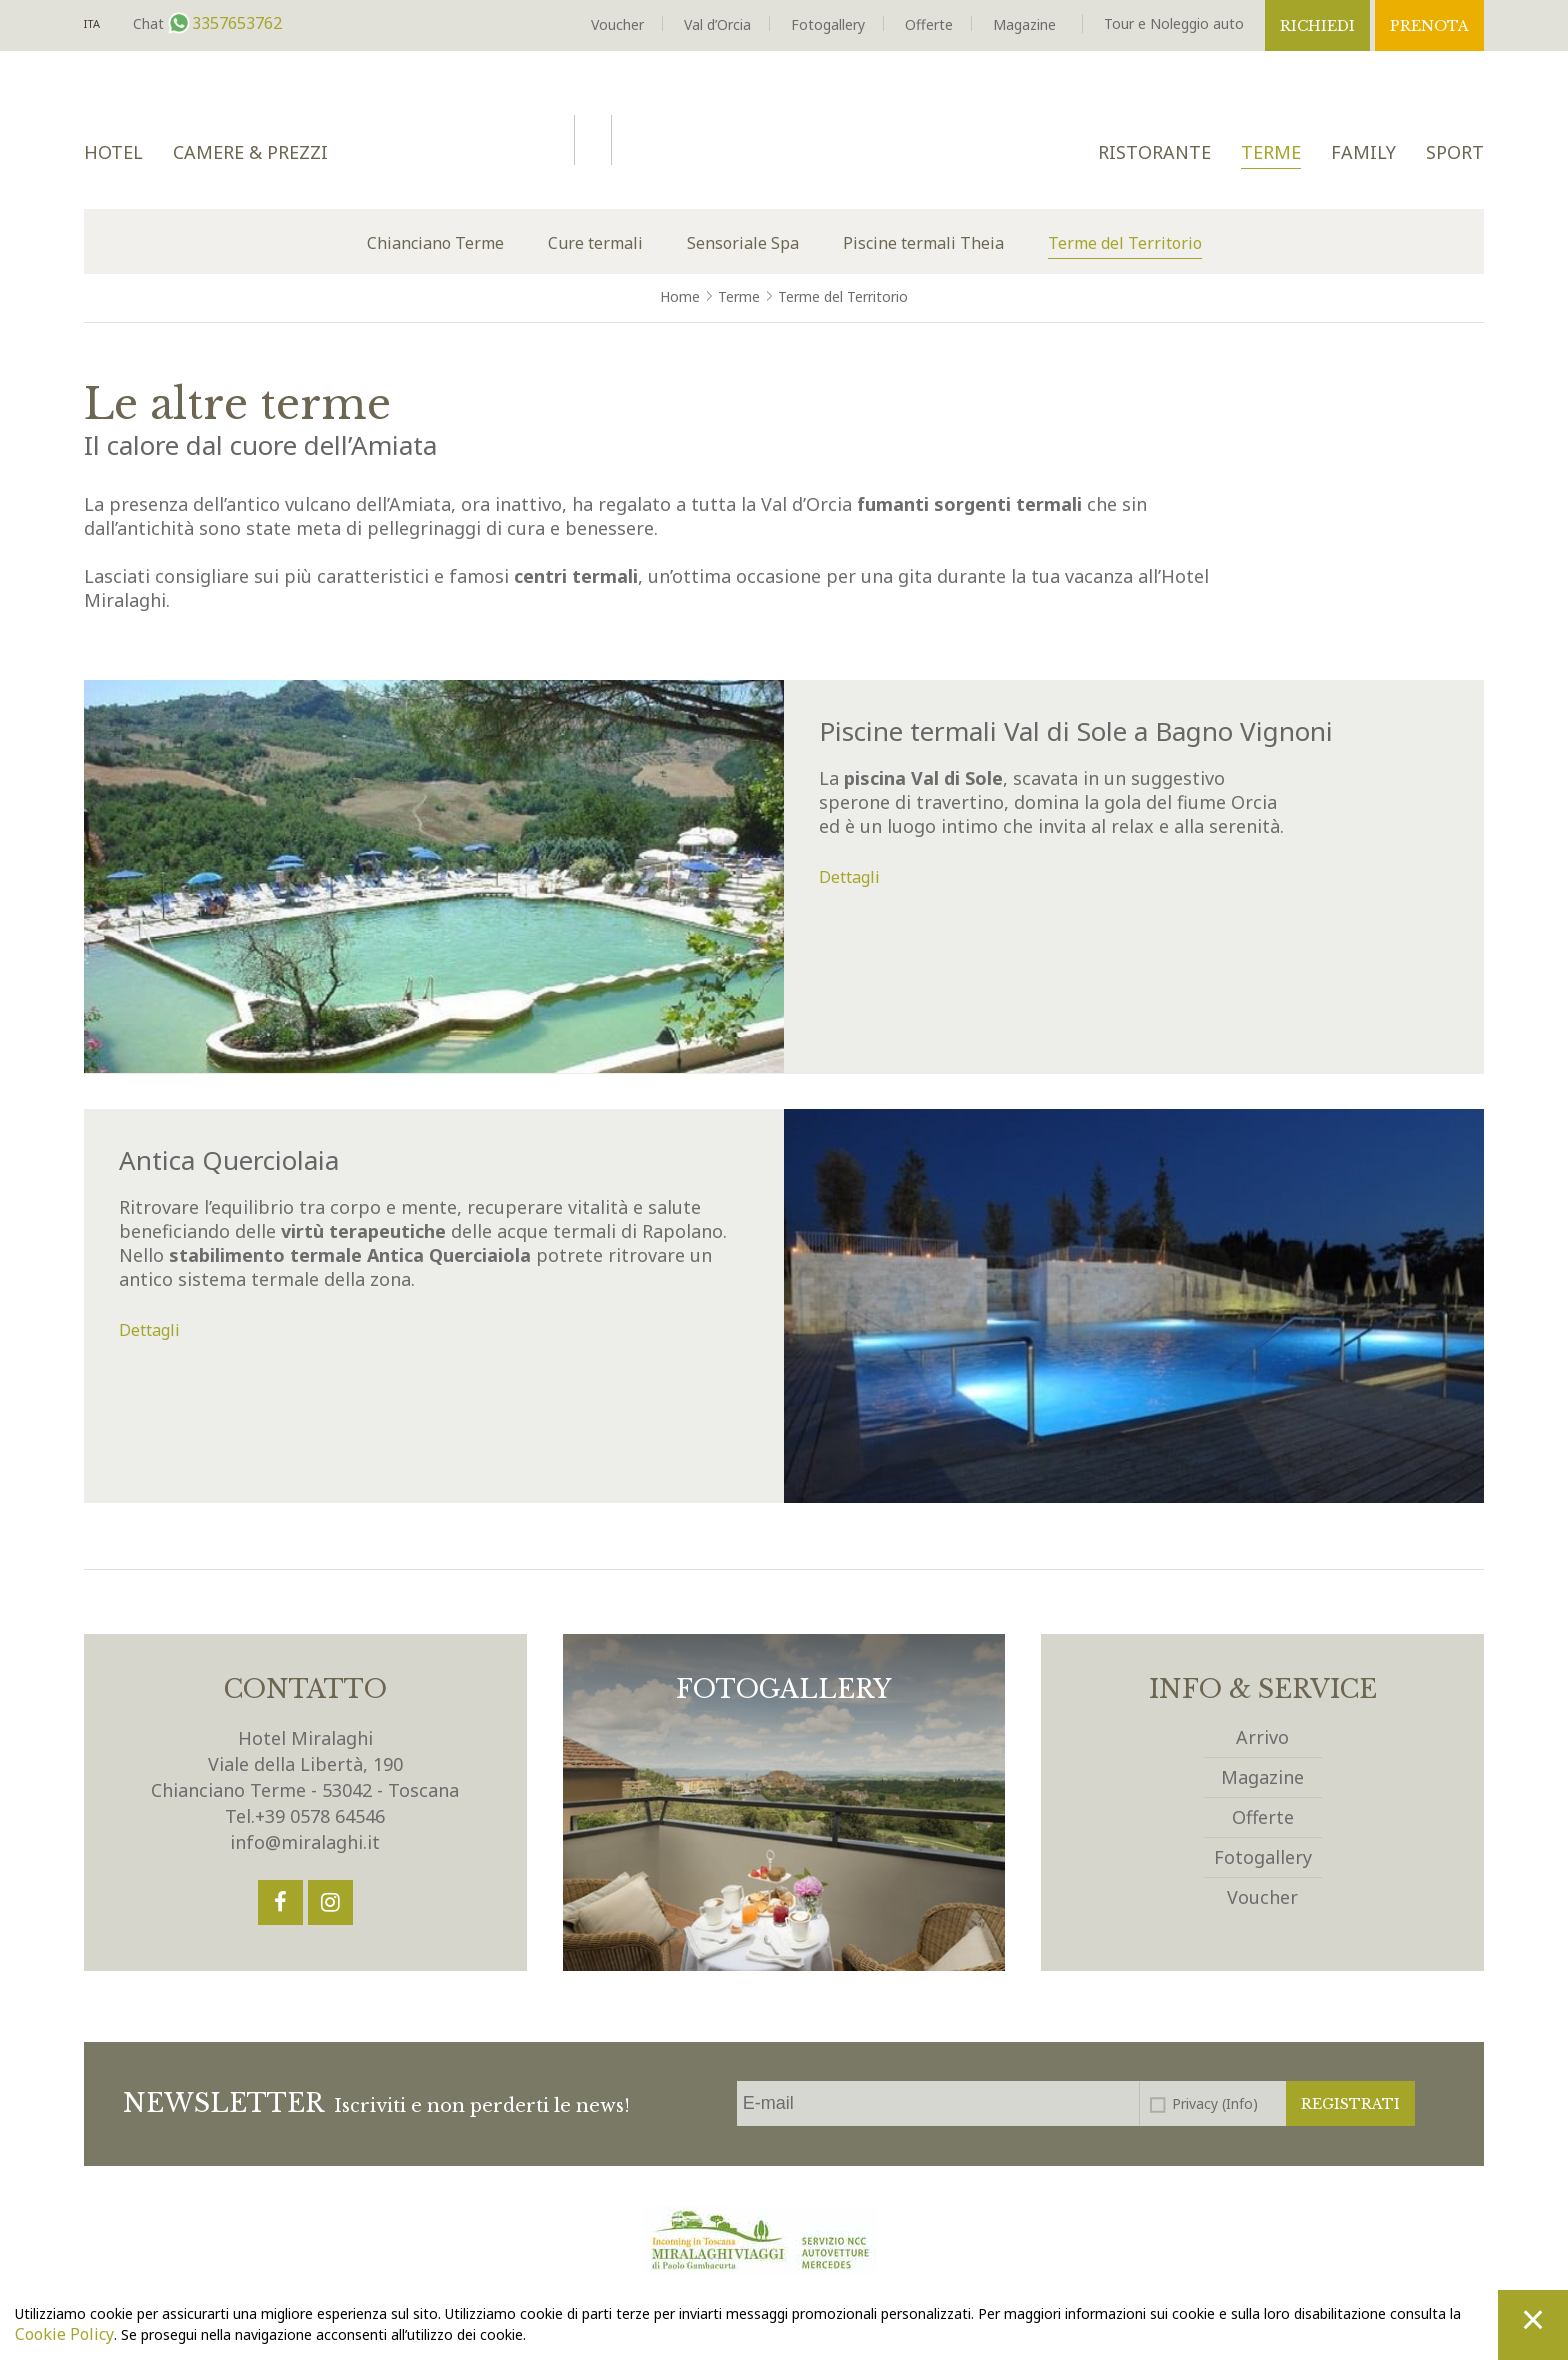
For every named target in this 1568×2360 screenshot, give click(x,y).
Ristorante (1154, 152)
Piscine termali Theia (923, 243)
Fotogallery (828, 24)
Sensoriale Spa (743, 243)
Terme (1271, 152)
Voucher (617, 24)
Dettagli (849, 877)
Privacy (1215, 2103)
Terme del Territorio (1125, 243)
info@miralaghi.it (305, 1842)
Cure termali (595, 243)
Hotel (113, 152)
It (92, 24)
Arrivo (1262, 1737)
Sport (1455, 152)
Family (1363, 152)
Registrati (1350, 2104)
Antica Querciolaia (229, 1160)
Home (680, 296)
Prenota (1429, 26)
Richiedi (1317, 26)
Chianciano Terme (435, 243)
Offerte (929, 24)
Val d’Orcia (717, 24)
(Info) (1240, 2103)
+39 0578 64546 (320, 1816)
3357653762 (235, 23)
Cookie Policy (64, 2334)
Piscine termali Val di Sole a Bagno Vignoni (1076, 731)
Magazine (1024, 24)
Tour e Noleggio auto (1174, 23)
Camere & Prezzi (250, 152)
